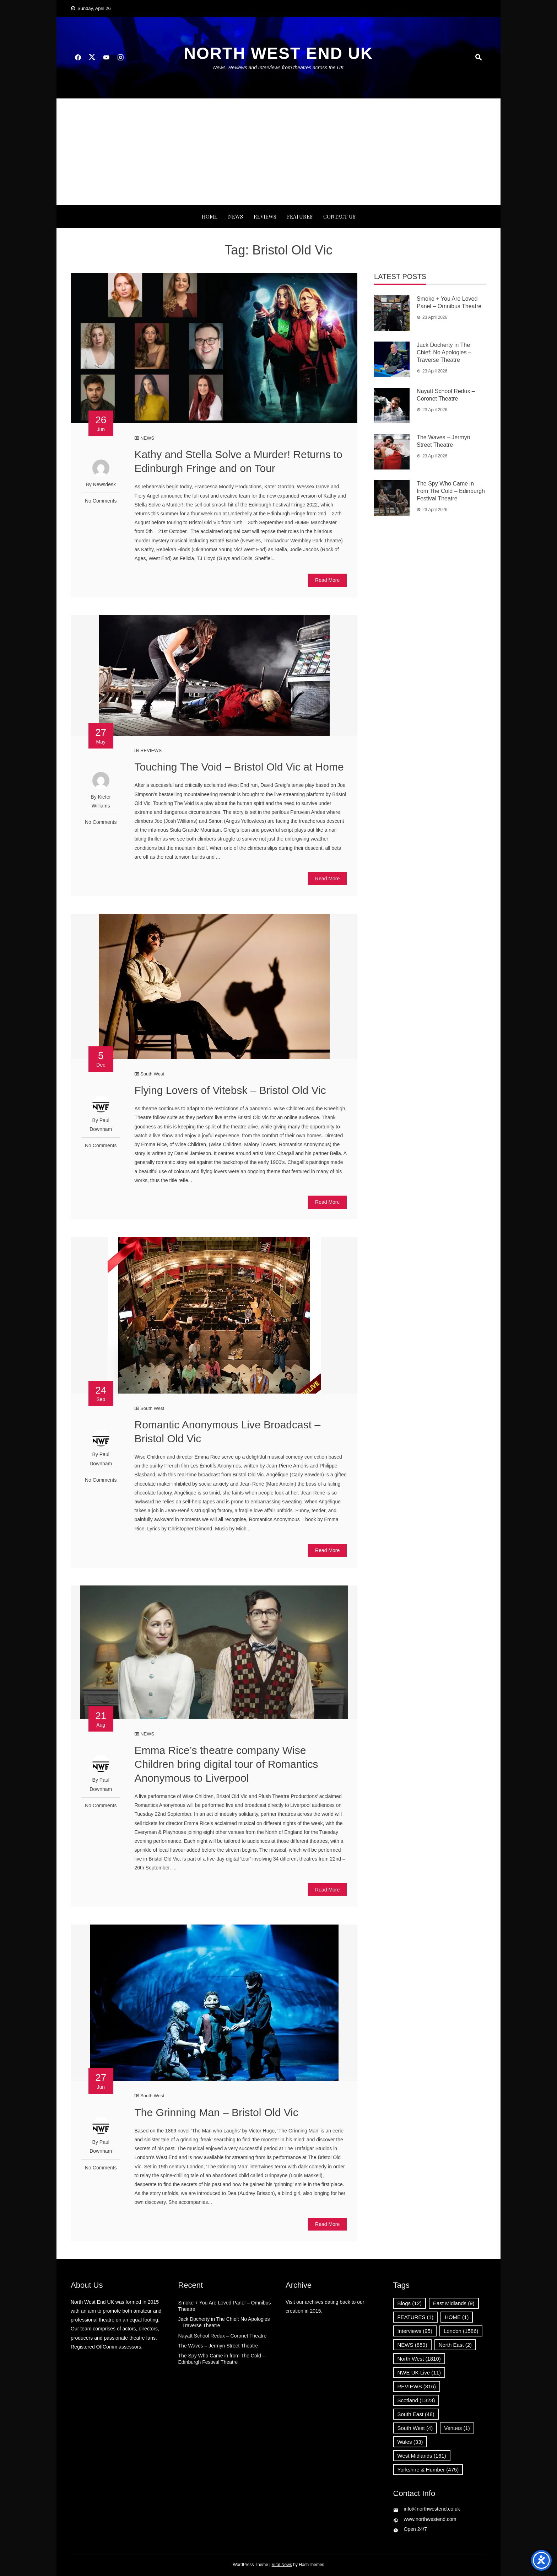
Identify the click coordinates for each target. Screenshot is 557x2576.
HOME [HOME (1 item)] (457, 2317)
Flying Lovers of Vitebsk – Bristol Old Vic (230, 1090)
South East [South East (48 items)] (416, 2414)
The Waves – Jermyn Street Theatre (218, 2346)
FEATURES (300, 216)
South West (152, 1074)
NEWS (235, 216)
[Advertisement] (278, 152)
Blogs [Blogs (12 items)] (410, 2303)
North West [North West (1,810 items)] (419, 2359)
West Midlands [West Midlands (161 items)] (422, 2456)
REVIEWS (265, 216)
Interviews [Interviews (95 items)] (415, 2331)
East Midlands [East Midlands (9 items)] (454, 2303)
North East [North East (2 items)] (455, 2345)
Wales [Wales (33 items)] (410, 2442)
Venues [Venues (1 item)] (457, 2428)
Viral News (282, 2564)
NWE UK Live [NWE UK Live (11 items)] (419, 2373)
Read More (327, 580)
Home (209, 216)
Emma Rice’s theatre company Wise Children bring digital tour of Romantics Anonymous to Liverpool (226, 1764)
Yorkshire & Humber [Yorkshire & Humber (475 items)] (428, 2470)
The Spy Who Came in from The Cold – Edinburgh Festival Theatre (451, 491)
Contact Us (339, 216)
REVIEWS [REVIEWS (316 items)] (417, 2386)
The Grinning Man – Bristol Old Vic (216, 2112)
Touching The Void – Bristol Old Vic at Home (239, 767)
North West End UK (278, 53)
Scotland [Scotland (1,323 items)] (416, 2400)
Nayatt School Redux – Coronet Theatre (222, 2336)
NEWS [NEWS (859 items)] (412, 2345)
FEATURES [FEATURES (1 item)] (415, 2317)
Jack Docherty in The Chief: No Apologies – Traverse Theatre (444, 352)
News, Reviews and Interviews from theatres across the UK (278, 67)
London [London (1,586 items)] (461, 2331)
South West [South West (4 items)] (415, 2428)
